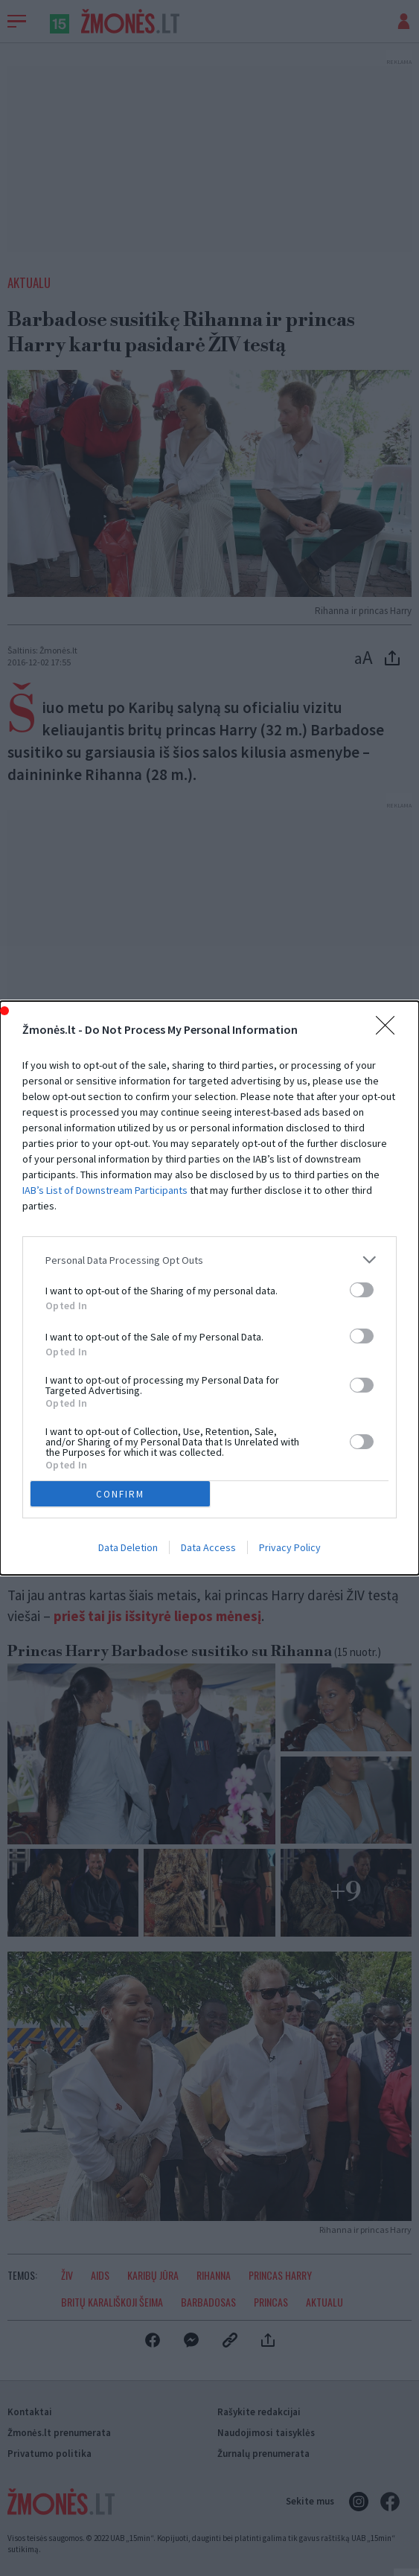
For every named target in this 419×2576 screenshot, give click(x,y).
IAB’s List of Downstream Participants (105, 1190)
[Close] (390, 1030)
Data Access (208, 1547)
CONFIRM (120, 1494)
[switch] (362, 1289)
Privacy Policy (290, 1547)
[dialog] (209, 1288)
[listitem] (209, 1260)
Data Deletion (128, 1547)
